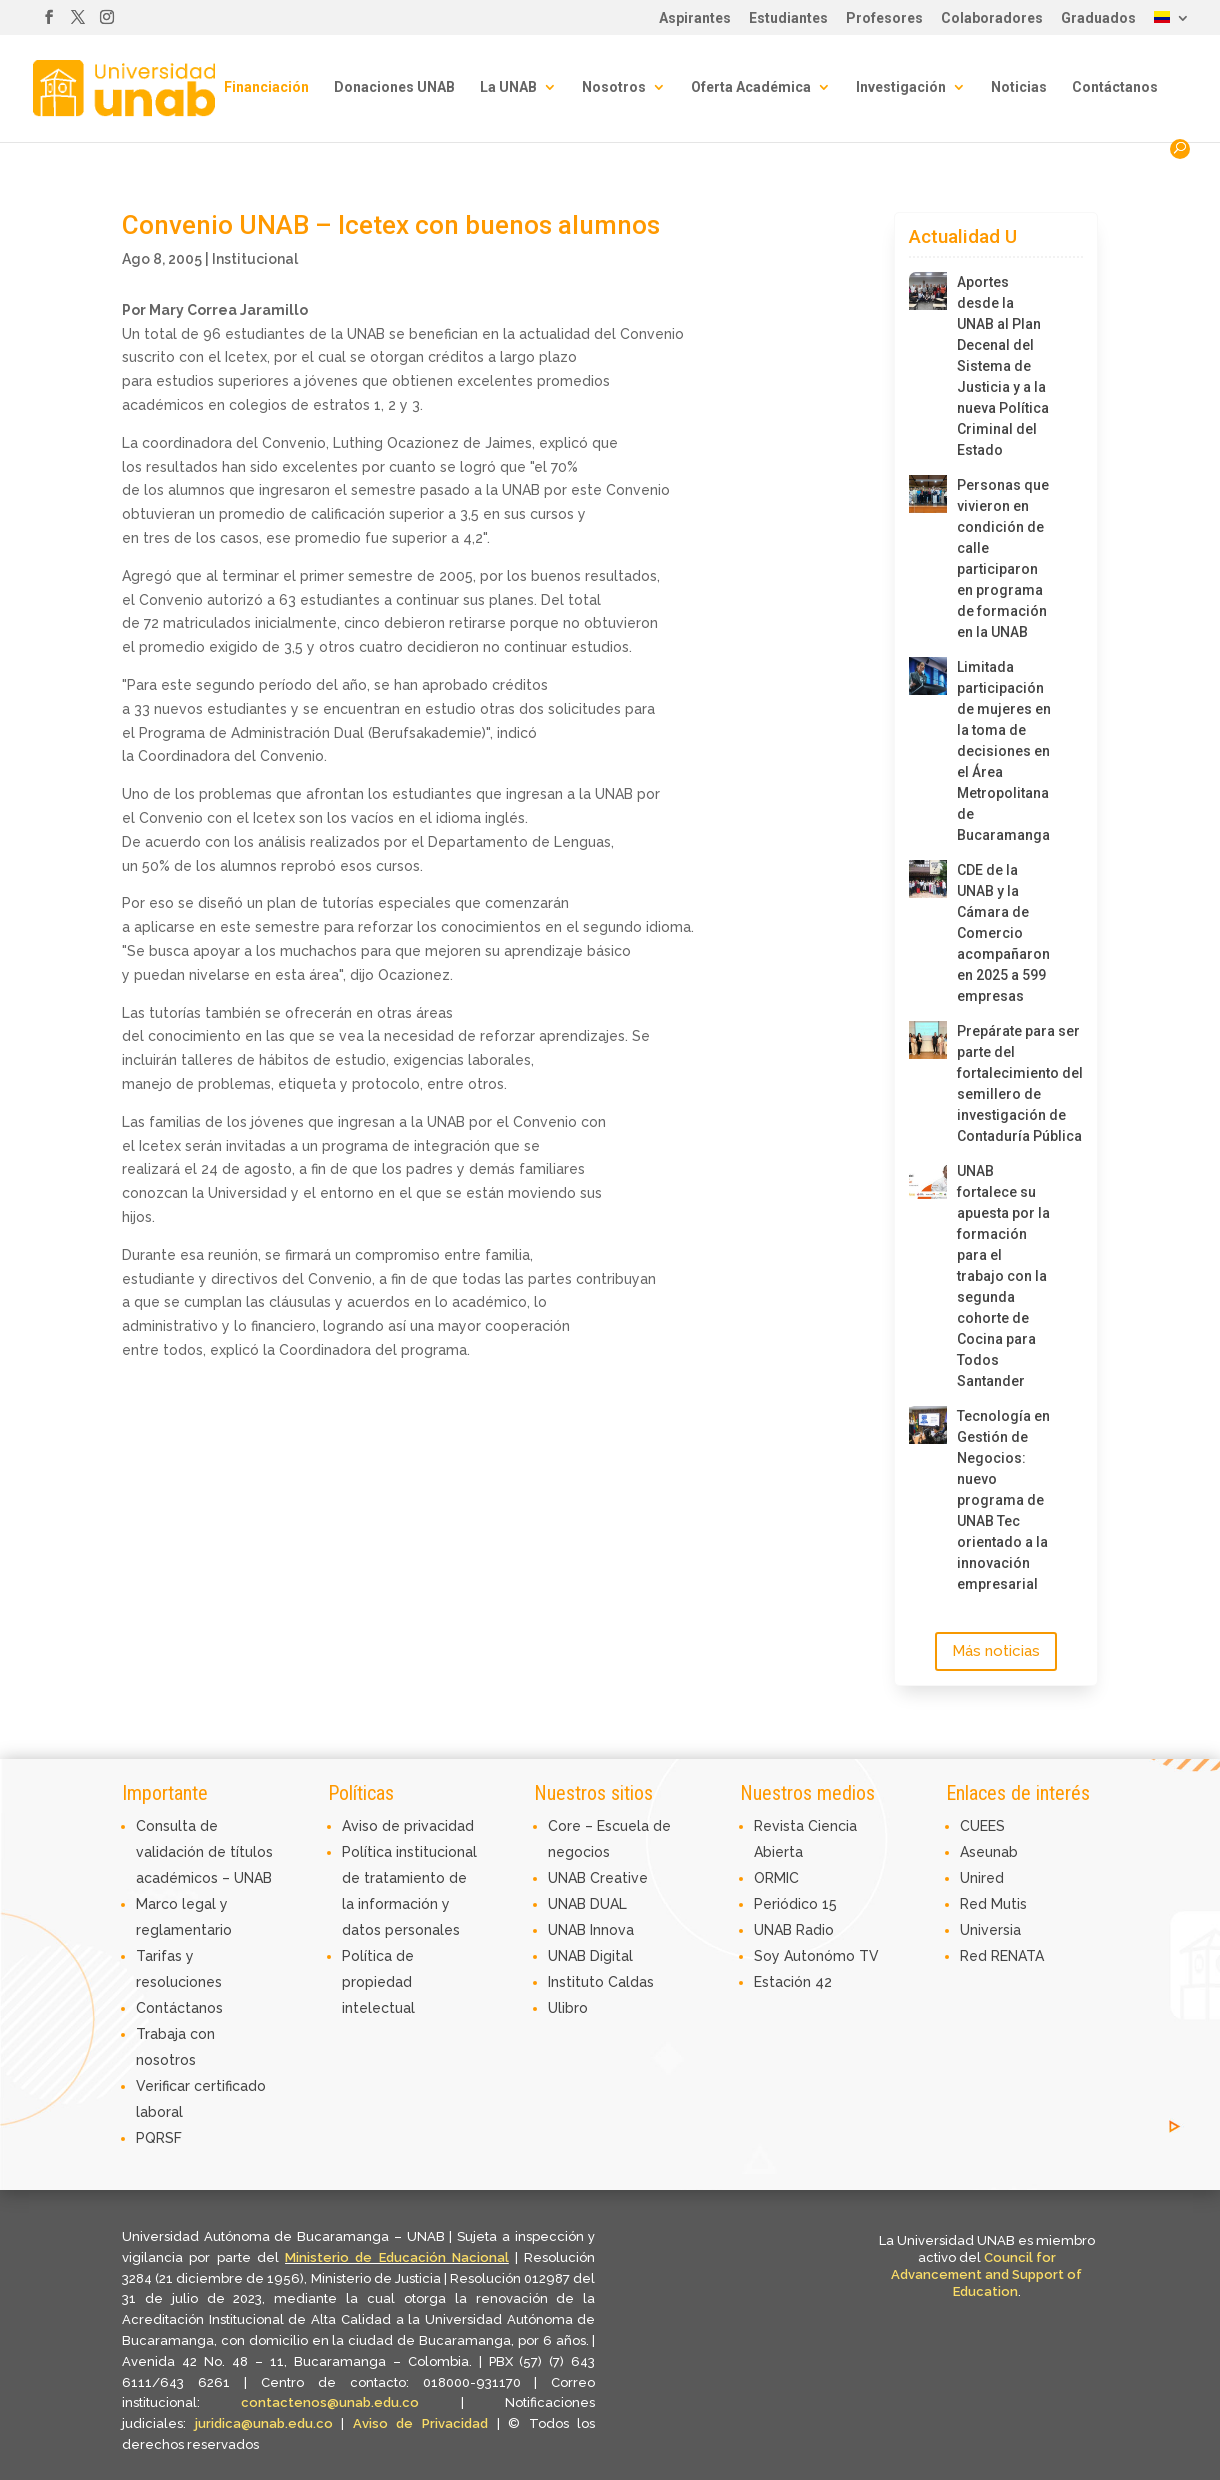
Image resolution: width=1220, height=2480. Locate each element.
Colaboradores (992, 18)
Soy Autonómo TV (816, 1956)
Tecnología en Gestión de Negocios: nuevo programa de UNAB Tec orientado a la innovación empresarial (1003, 1500)
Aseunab (989, 1852)
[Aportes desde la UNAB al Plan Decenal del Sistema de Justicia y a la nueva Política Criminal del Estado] (928, 291)
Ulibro (568, 2008)
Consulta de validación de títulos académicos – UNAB (204, 1852)
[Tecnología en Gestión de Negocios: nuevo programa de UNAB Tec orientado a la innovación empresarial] (928, 1425)
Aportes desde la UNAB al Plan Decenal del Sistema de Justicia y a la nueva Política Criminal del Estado (1003, 366)
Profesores (884, 18)
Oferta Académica (751, 87)
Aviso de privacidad (408, 1826)
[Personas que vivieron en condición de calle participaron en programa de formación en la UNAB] (928, 494)
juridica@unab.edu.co (264, 2423)
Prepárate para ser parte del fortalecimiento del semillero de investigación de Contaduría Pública (1004, 1083)
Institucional (255, 259)
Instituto (578, 1982)
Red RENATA (1002, 1956)
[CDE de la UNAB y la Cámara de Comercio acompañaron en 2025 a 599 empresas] (928, 879)
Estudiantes (788, 18)
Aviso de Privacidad (425, 2423)
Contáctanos (1115, 87)
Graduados (1098, 18)
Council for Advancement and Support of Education (986, 2274)
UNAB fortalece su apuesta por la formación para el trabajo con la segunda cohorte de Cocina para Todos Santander (1003, 1276)
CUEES (982, 1826)
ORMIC (776, 1878)
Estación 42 (793, 1982)
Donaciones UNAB (394, 87)
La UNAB (508, 87)
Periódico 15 (795, 1904)
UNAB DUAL (587, 1904)
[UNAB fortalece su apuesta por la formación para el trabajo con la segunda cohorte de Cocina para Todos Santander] (928, 1180)
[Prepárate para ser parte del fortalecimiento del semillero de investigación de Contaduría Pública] (928, 1040)
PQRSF (159, 2138)
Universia (990, 1930)
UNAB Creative (598, 1878)
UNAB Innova (591, 1930)
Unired (982, 1878)
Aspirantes (695, 18)
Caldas (631, 1982)
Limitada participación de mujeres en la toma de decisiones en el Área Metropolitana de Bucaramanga (1004, 751)
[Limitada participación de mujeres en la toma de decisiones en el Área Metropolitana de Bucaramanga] (928, 676)
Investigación (901, 87)
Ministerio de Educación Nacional (397, 2257)
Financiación (266, 87)
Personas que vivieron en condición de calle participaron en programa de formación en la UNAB (1003, 558)
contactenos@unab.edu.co (330, 2402)
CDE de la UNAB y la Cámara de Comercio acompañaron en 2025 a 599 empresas (1003, 933)
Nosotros (614, 87)
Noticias (1019, 87)
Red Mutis (993, 1904)
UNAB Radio (794, 1930)
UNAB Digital (590, 1956)
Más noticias (996, 1651)
